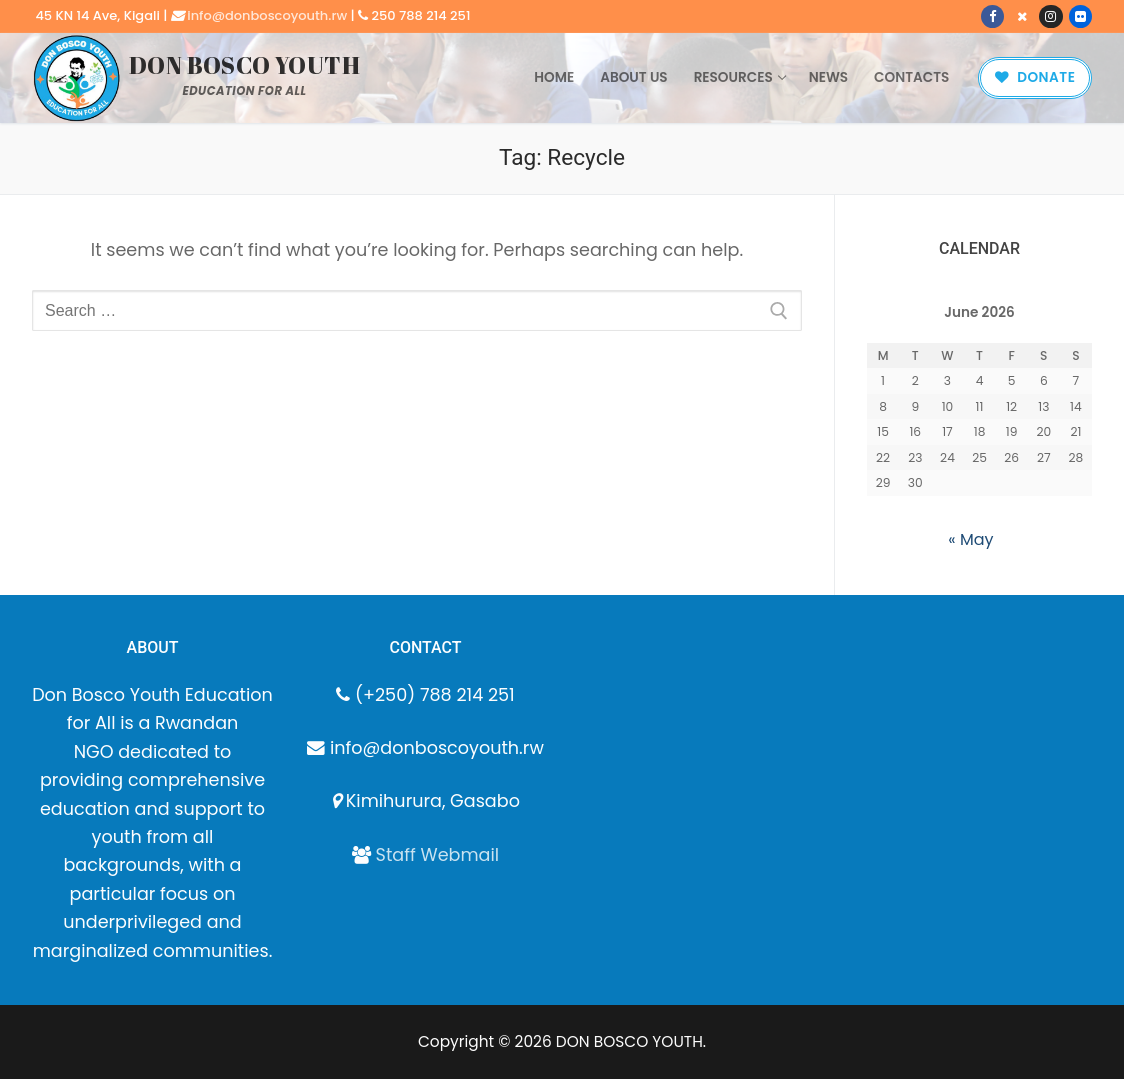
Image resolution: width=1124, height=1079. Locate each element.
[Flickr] (1080, 16)
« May (970, 539)
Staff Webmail (438, 855)
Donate (1035, 77)
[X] (1021, 16)
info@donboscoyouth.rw (267, 15)
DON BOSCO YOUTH (244, 65)
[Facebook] (992, 16)
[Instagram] (1050, 16)
